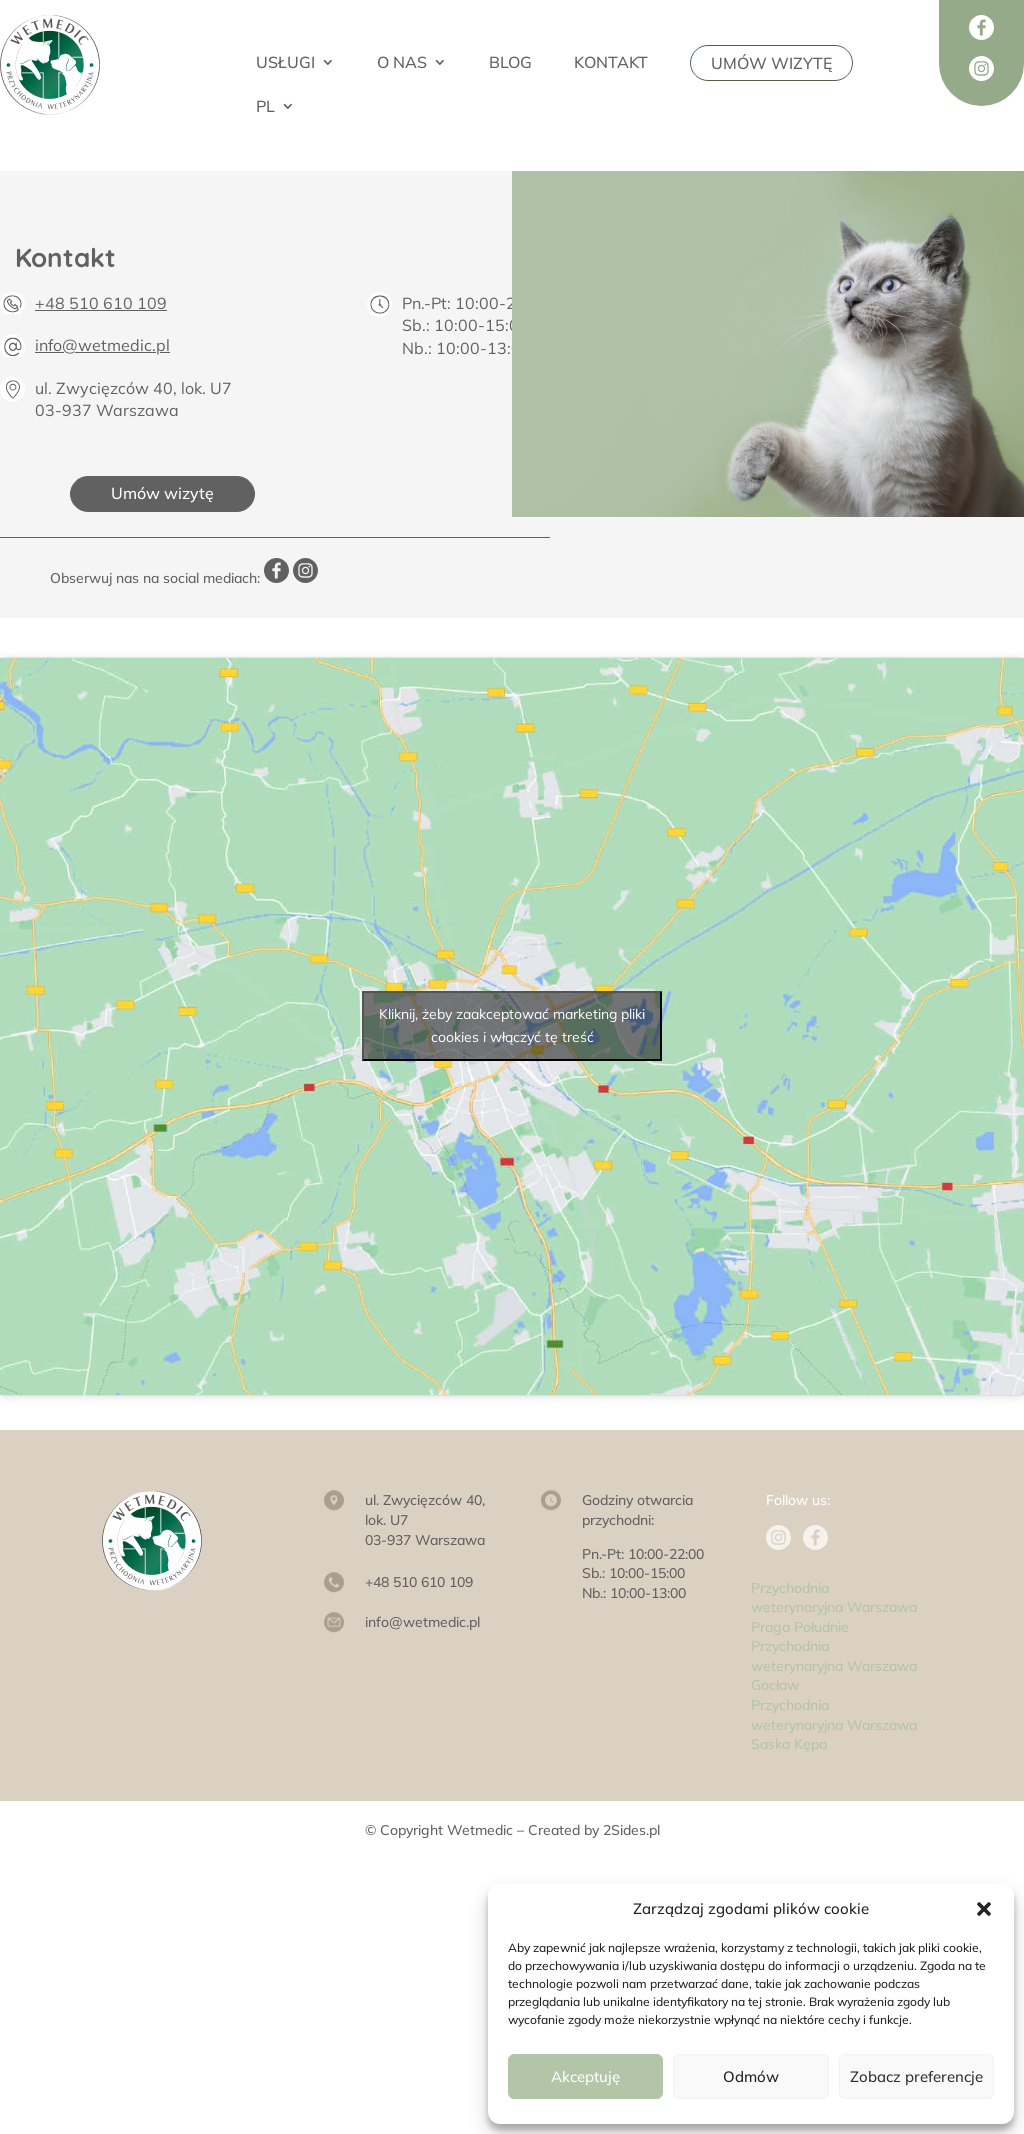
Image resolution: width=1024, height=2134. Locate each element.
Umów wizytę (162, 493)
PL (265, 107)
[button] (984, 1909)
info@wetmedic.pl (102, 345)
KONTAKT (611, 63)
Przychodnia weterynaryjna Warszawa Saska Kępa (834, 1724)
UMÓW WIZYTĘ (771, 63)
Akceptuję (585, 2076)
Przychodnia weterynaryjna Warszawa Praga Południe (834, 1607)
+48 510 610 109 (101, 303)
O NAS (402, 63)
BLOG (510, 63)
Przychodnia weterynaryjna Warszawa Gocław (834, 1665)
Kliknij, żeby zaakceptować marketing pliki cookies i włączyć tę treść (512, 1025)
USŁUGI (285, 63)
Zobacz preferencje (916, 2076)
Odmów (751, 2076)
